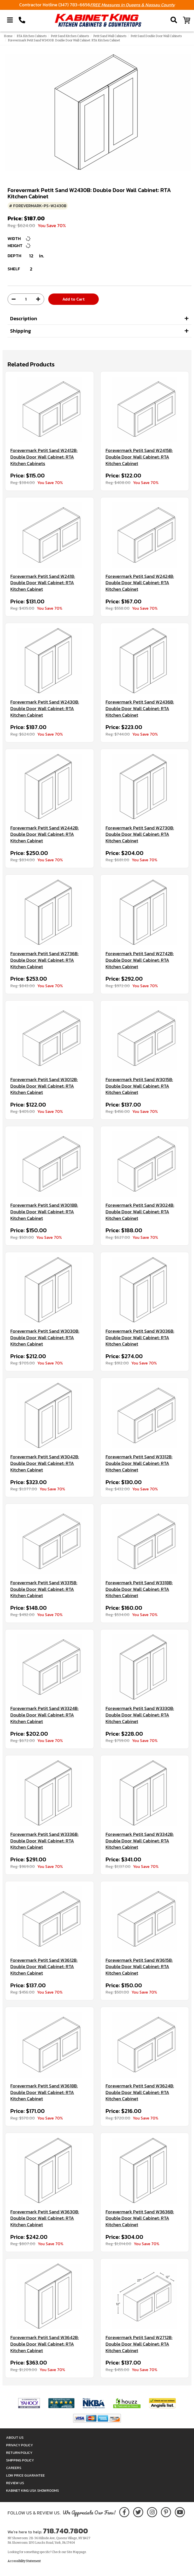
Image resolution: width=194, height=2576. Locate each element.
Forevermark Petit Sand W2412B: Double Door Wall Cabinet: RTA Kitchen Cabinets (44, 457)
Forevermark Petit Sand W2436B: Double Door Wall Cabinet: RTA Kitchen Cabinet (140, 708)
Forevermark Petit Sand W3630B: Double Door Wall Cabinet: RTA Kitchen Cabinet (44, 2218)
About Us (14, 2437)
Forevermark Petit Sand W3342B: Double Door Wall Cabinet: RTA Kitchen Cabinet (140, 1840)
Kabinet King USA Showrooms (32, 2490)
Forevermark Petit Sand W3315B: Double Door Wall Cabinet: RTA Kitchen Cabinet (43, 1589)
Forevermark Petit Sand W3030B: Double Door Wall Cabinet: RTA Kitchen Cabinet (44, 1337)
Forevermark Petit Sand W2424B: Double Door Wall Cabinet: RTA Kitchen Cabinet (140, 583)
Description (23, 318)
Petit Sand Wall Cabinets (110, 36)
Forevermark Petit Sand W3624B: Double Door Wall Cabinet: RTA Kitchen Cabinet (140, 2092)
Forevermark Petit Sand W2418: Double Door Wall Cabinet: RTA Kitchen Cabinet (42, 583)
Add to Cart (73, 299)
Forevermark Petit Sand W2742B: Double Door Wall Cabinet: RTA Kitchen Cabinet (140, 960)
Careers (13, 2468)
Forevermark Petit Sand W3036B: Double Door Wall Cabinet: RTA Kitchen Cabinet (140, 1337)
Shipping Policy (20, 2460)
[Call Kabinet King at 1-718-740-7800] (22, 20)
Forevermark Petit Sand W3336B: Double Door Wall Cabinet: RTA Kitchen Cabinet (44, 1840)
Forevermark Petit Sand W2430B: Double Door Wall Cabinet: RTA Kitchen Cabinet (44, 708)
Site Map (73, 2552)
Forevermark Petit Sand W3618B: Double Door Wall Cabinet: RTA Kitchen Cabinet (44, 2092)
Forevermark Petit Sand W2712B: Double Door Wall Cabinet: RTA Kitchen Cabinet (139, 2344)
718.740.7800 (65, 2531)
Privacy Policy (19, 2445)
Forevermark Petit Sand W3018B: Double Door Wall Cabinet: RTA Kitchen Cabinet (44, 1211)
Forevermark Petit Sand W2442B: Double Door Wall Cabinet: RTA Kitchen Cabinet (44, 834)
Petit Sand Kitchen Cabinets (70, 36)
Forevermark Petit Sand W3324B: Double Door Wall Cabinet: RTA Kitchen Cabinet (44, 1715)
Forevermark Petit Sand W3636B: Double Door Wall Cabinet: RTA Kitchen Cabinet (140, 2218)
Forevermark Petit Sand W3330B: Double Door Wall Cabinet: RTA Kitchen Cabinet (140, 1715)
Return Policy (19, 2452)
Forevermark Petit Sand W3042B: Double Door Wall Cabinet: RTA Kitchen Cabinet (44, 1463)
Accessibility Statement (24, 2561)
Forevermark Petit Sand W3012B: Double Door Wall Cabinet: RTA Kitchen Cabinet (44, 1086)
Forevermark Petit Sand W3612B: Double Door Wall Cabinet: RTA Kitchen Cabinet (44, 1966)
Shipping (20, 331)
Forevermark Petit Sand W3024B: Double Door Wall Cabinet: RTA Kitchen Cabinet (140, 1211)
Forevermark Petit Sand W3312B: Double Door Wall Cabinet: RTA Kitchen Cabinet (139, 1463)
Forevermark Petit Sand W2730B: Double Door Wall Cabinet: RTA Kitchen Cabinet (140, 834)
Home (8, 36)
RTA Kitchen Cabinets (32, 36)
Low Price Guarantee (25, 2475)
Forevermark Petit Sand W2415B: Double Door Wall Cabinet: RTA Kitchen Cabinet (139, 457)
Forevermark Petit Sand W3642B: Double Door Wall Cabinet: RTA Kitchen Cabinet (44, 2344)
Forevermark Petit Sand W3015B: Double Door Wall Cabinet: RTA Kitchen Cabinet (139, 1086)
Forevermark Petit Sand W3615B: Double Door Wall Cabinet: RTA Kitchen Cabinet (139, 1966)
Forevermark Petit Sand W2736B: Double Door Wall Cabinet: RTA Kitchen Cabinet (44, 960)
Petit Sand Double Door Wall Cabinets (156, 36)
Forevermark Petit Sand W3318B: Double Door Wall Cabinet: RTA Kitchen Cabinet (139, 1589)
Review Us (15, 2483)
